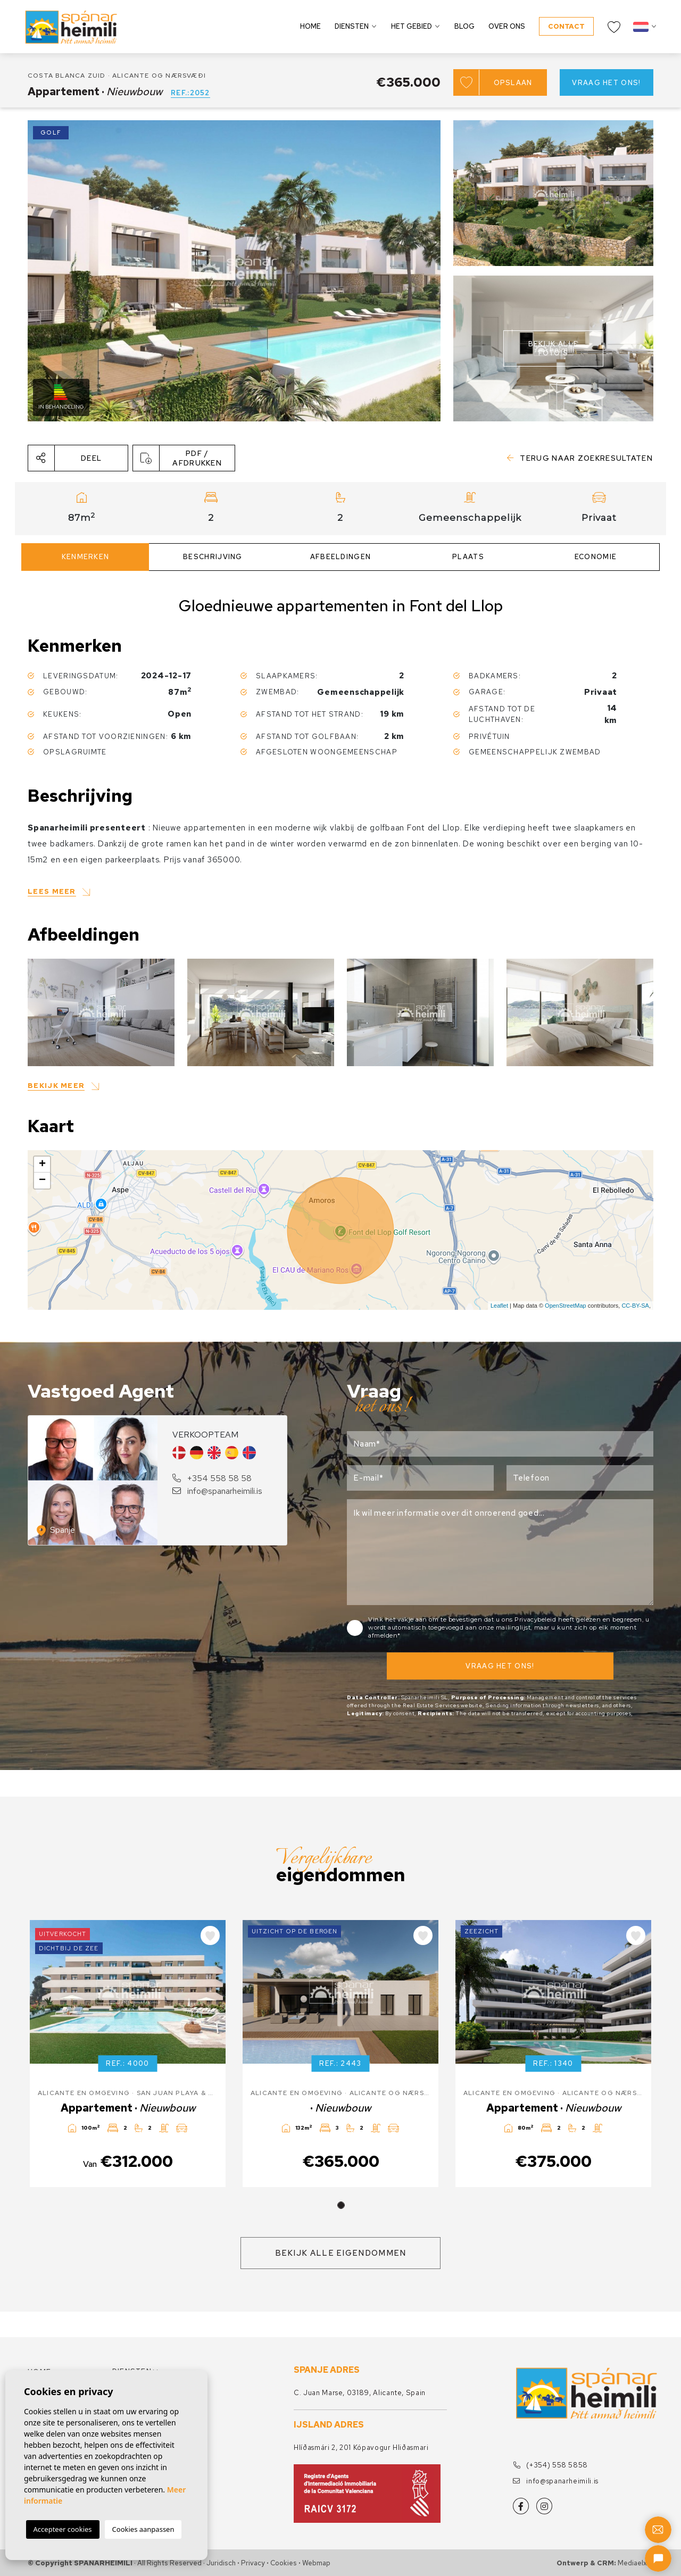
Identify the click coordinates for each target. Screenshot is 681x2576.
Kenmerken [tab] (86, 556)
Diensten (352, 26)
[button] (78, 458)
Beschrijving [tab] (213, 556)
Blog (464, 26)
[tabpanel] (127, 2053)
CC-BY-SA (635, 1305)
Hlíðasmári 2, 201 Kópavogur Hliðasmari (361, 2447)
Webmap (316, 2562)
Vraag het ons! (606, 82)
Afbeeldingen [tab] (340, 556)
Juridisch (221, 2562)
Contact (566, 26)
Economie (596, 556)
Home (310, 26)
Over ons (506, 26)
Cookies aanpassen (143, 2529)
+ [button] (42, 1165)
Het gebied (411, 26)
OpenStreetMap (565, 1305)
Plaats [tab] (468, 556)
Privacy (253, 2562)
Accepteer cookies (63, 2529)
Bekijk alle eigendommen (340, 2253)
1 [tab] (341, 2205)
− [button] (42, 1181)
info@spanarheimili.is (217, 1491)
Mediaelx (632, 2562)
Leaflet (499, 1305)
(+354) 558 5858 (550, 2465)
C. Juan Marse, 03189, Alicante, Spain (360, 2392)
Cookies (283, 2562)
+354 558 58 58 (212, 1478)
